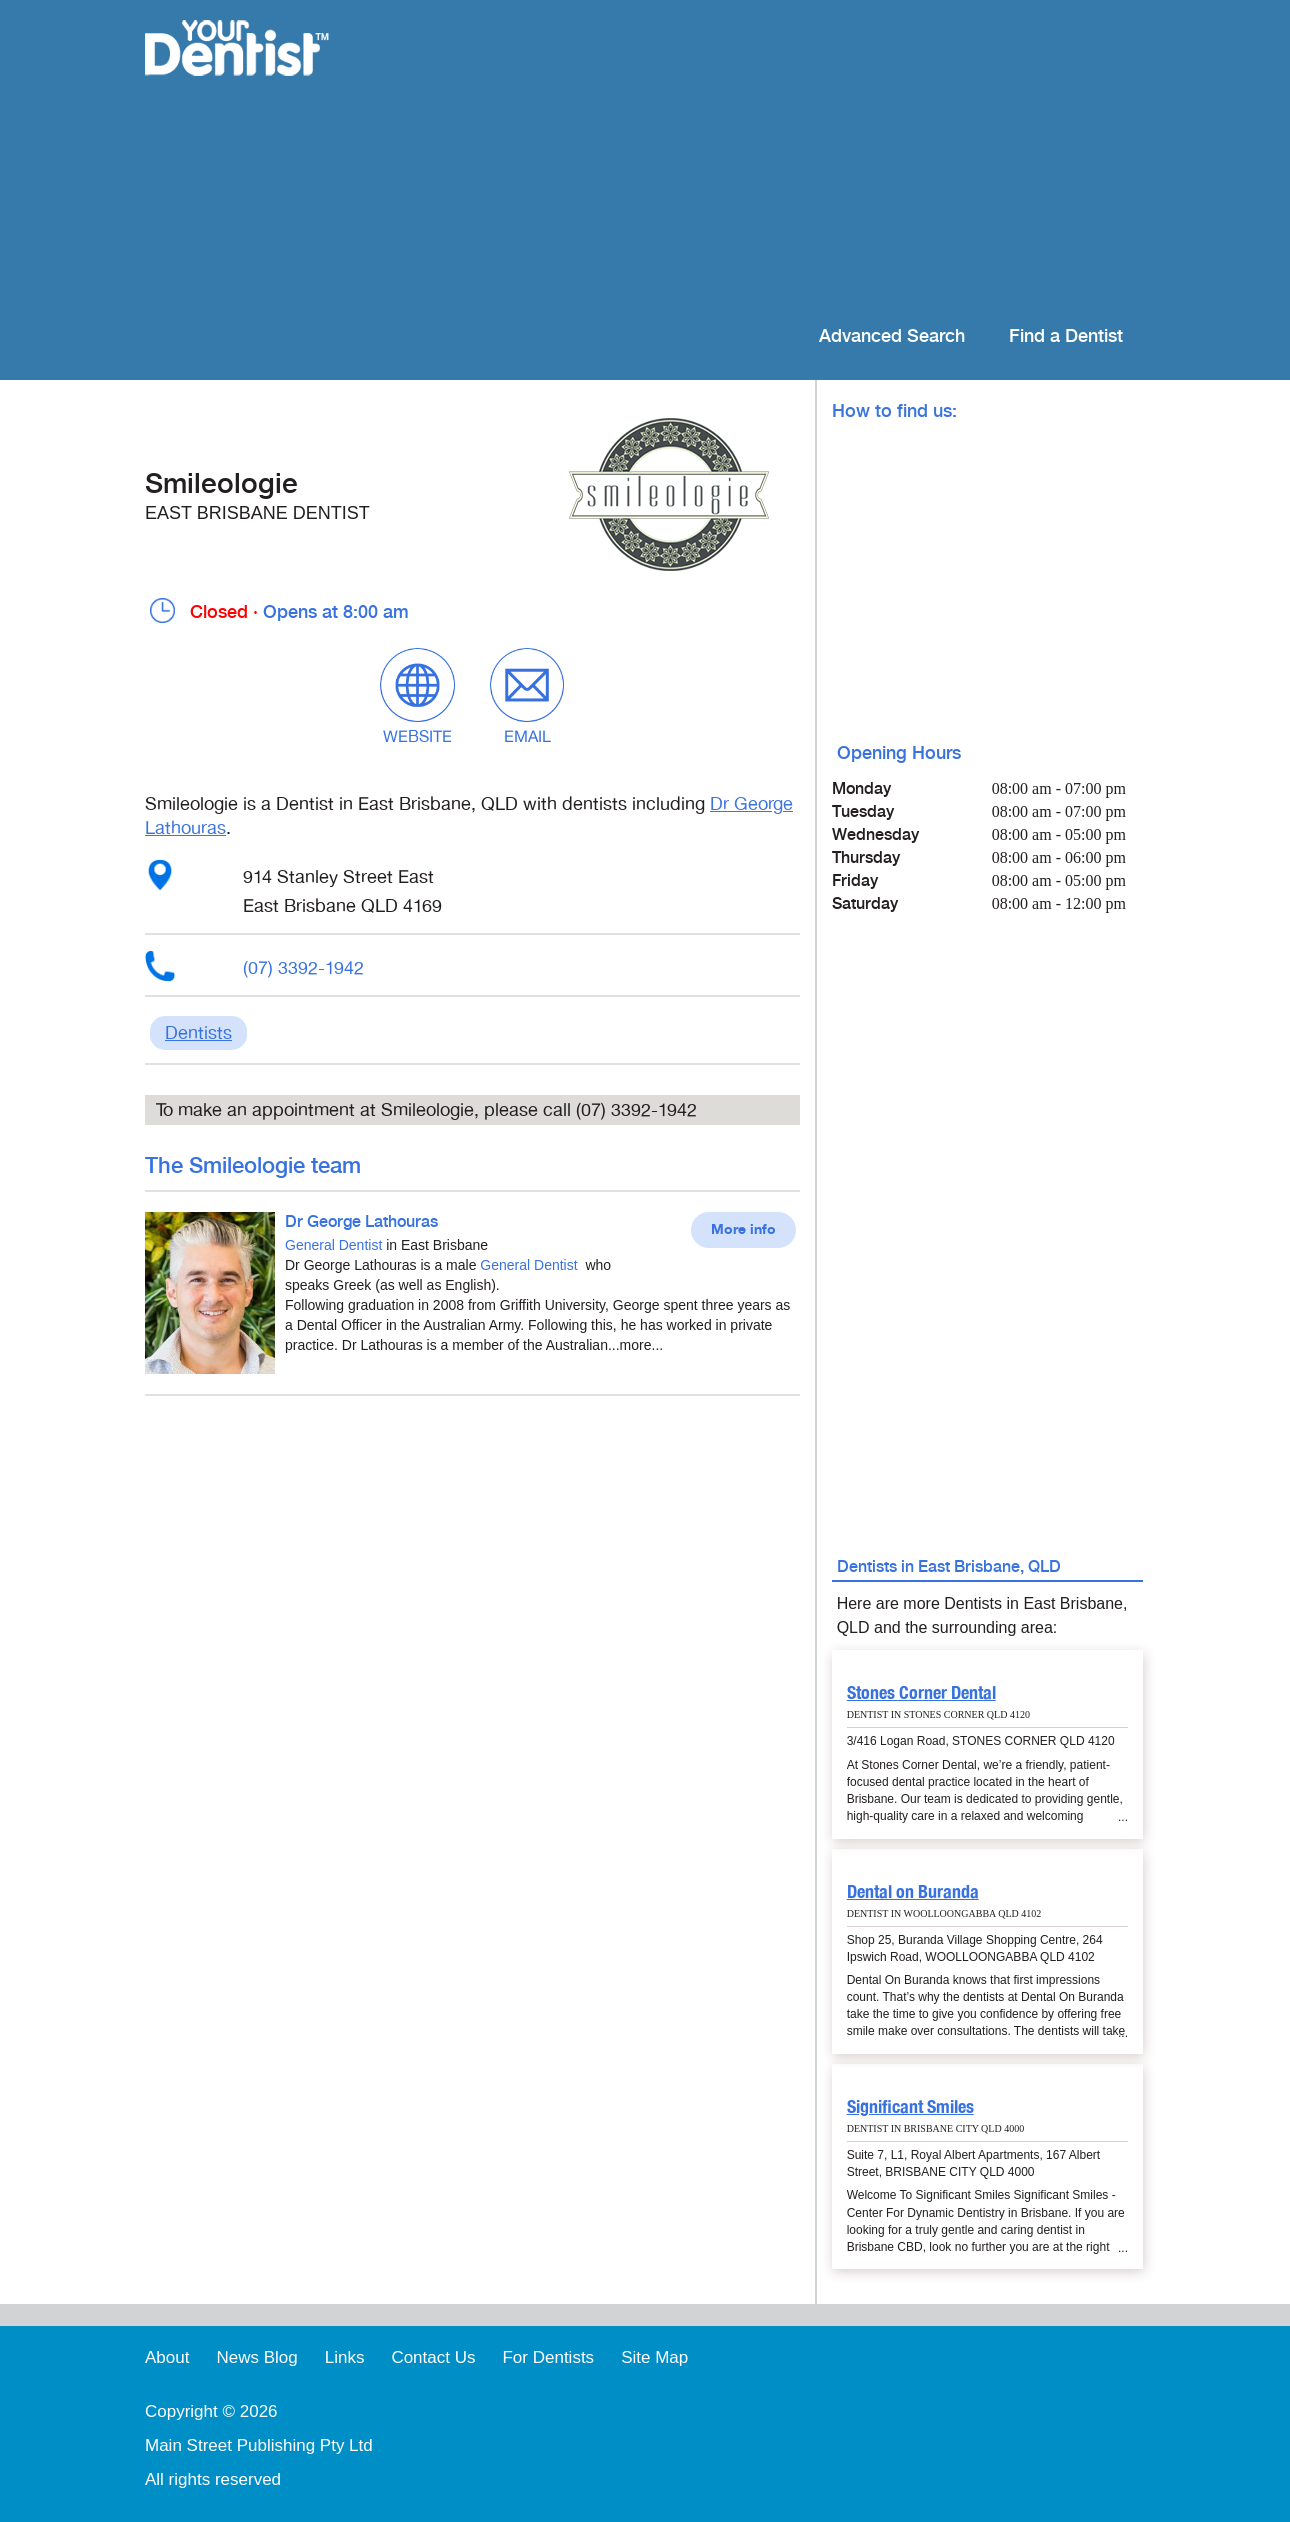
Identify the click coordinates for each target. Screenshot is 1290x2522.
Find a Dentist (1066, 336)
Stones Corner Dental (921, 1692)
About (167, 2357)
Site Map (654, 2357)
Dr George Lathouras (361, 1222)
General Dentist (333, 1245)
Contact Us (433, 2357)
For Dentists (548, 2357)
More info (743, 1230)
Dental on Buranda (913, 1891)
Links (345, 2357)
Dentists (198, 1033)
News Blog (256, 2357)
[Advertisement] (774, 160)
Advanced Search (892, 336)
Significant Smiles (910, 2106)
